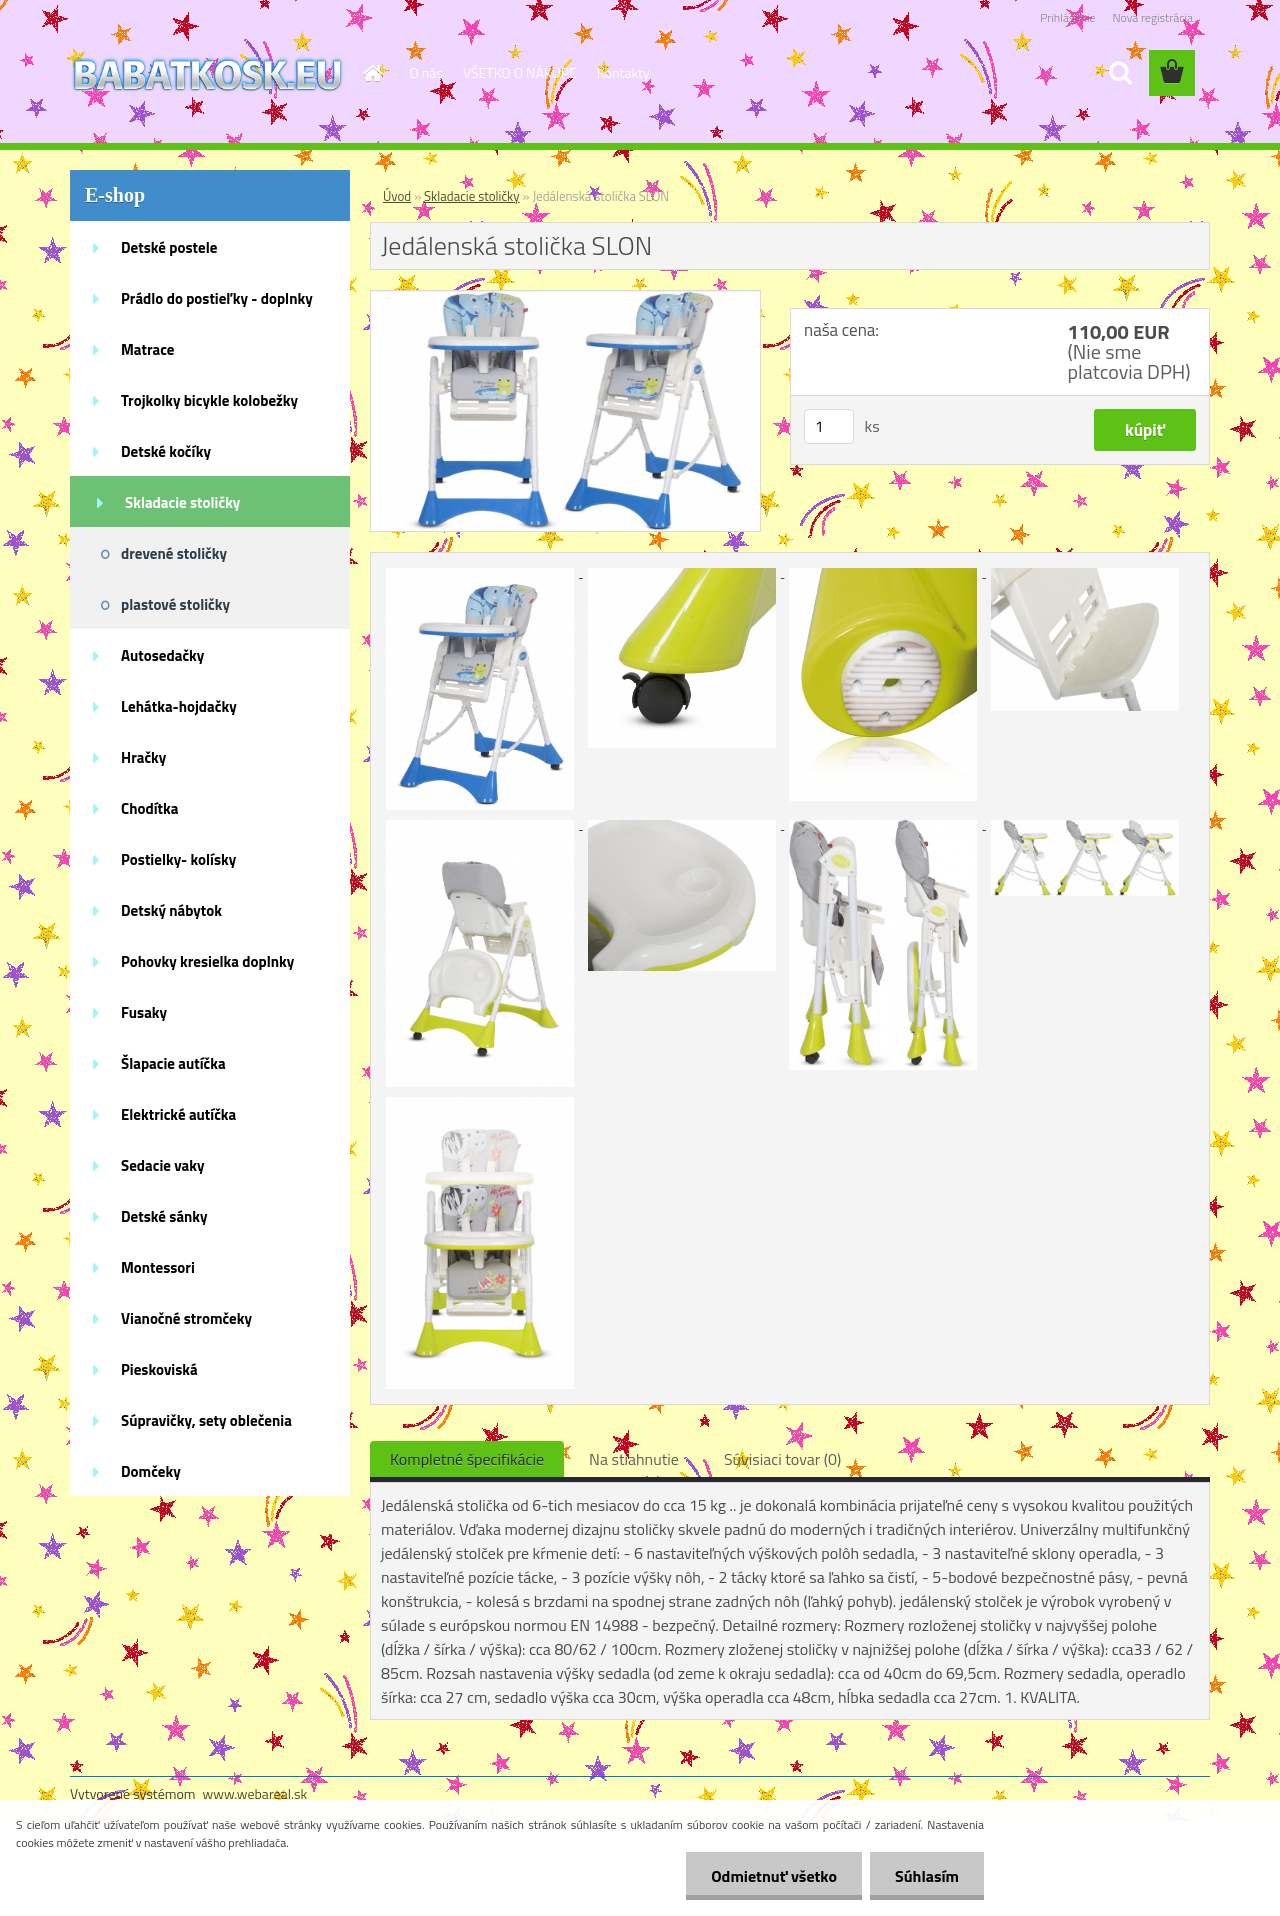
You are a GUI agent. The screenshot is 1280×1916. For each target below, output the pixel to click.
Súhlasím (927, 1876)
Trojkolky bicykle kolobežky (209, 400)
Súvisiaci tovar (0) (782, 1459)
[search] (1120, 73)
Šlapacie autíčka (173, 1063)
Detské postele (169, 247)
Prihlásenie (1067, 17)
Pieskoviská (159, 1369)
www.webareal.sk (255, 1793)
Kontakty (623, 72)
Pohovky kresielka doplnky (207, 961)
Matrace (148, 349)
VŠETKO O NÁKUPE (520, 72)
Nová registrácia (1152, 17)
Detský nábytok (171, 910)
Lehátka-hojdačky (179, 706)
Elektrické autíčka (178, 1114)
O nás (426, 72)
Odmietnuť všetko (774, 1876)
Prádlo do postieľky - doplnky (217, 298)
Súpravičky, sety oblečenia (206, 1420)
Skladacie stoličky (182, 502)
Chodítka (149, 808)
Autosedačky (162, 655)
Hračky (143, 757)
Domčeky (151, 1471)
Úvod (397, 196)
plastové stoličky (175, 604)
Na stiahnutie (634, 1459)
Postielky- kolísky (178, 859)
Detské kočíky (166, 451)
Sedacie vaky (163, 1165)
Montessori (158, 1267)
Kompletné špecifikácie (467, 1459)
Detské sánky (164, 1216)
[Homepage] (372, 73)
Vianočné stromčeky (186, 1318)
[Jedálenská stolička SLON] (565, 299)
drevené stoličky (174, 553)
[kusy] (829, 426)
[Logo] (207, 74)
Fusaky (144, 1012)
